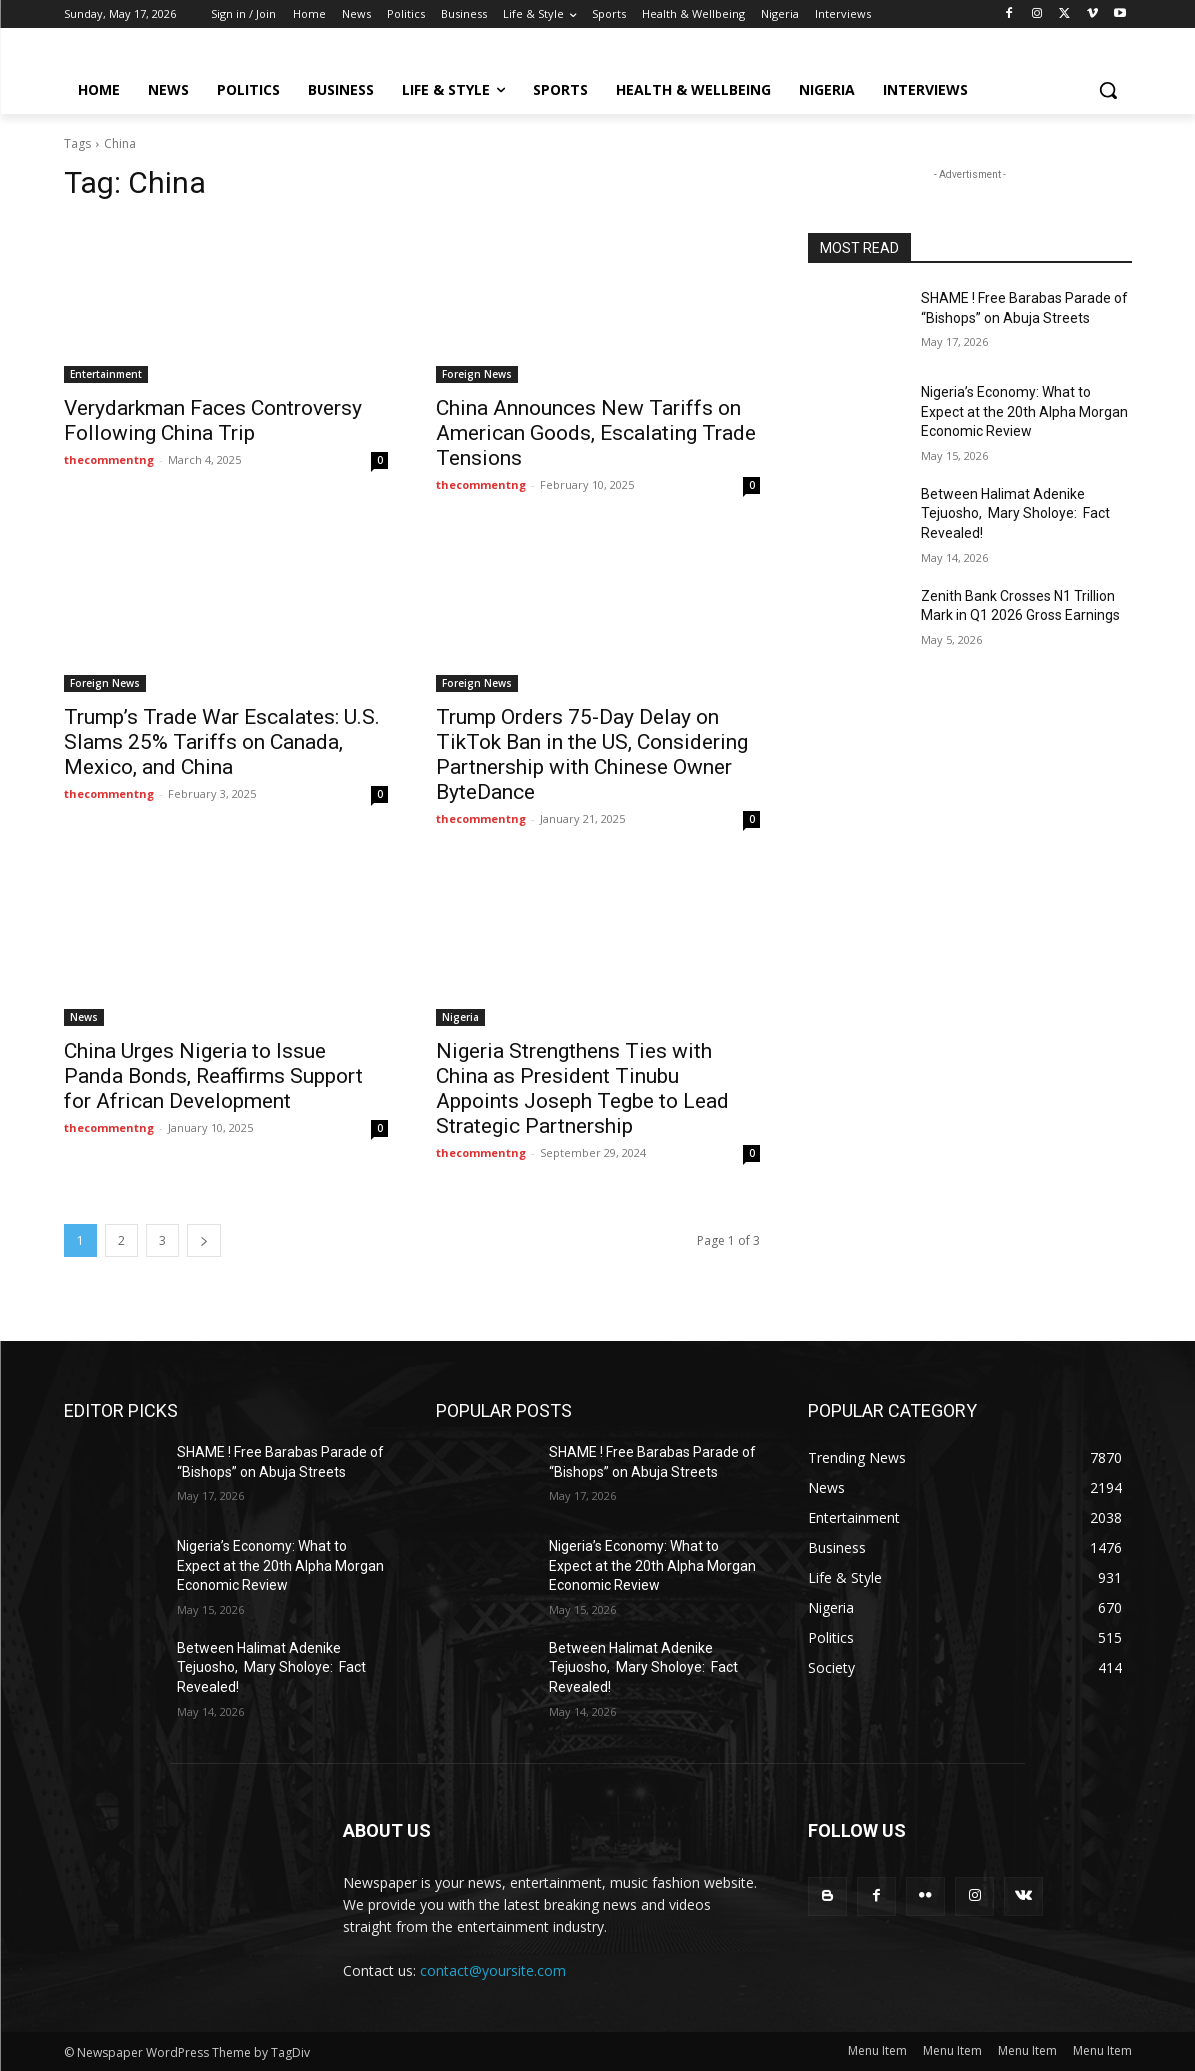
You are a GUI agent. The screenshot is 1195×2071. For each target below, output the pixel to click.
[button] (1108, 90)
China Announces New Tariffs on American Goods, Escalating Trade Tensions (596, 433)
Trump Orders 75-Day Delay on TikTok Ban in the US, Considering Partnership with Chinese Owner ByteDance (592, 754)
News (84, 1017)
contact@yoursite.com (493, 1970)
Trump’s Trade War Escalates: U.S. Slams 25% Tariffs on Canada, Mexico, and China (222, 742)
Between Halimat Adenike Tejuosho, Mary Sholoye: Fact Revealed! (1015, 513)
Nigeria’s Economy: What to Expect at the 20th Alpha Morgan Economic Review (1024, 411)
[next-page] (204, 1240)
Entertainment (106, 374)
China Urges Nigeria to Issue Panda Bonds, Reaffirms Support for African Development (213, 1076)
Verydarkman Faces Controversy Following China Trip (213, 420)
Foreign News (477, 374)
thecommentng (109, 459)
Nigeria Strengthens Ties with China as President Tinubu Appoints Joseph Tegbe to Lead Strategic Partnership (582, 1088)
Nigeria (460, 1017)
